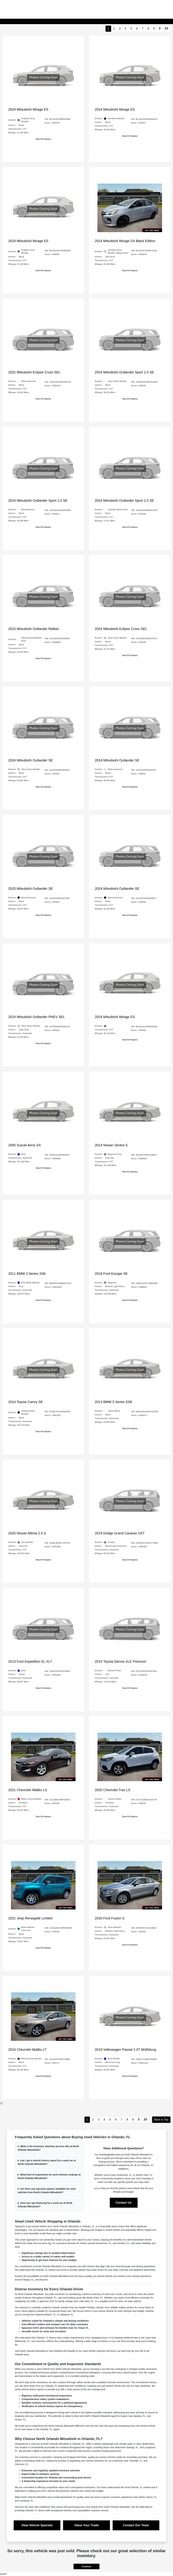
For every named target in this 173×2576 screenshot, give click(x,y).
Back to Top (161, 2119)
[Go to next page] (160, 28)
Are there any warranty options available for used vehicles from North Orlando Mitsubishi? (47, 2190)
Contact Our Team (136, 2525)
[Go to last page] (166, 28)
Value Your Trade (86, 2525)
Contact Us (124, 2202)
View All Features (43, 139)
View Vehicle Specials (37, 2525)
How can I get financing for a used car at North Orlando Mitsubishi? (45, 2205)
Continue (86, 2566)
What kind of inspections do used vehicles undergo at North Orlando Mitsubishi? (49, 2176)
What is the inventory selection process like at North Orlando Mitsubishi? (48, 2148)
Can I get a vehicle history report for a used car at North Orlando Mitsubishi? (47, 2162)
